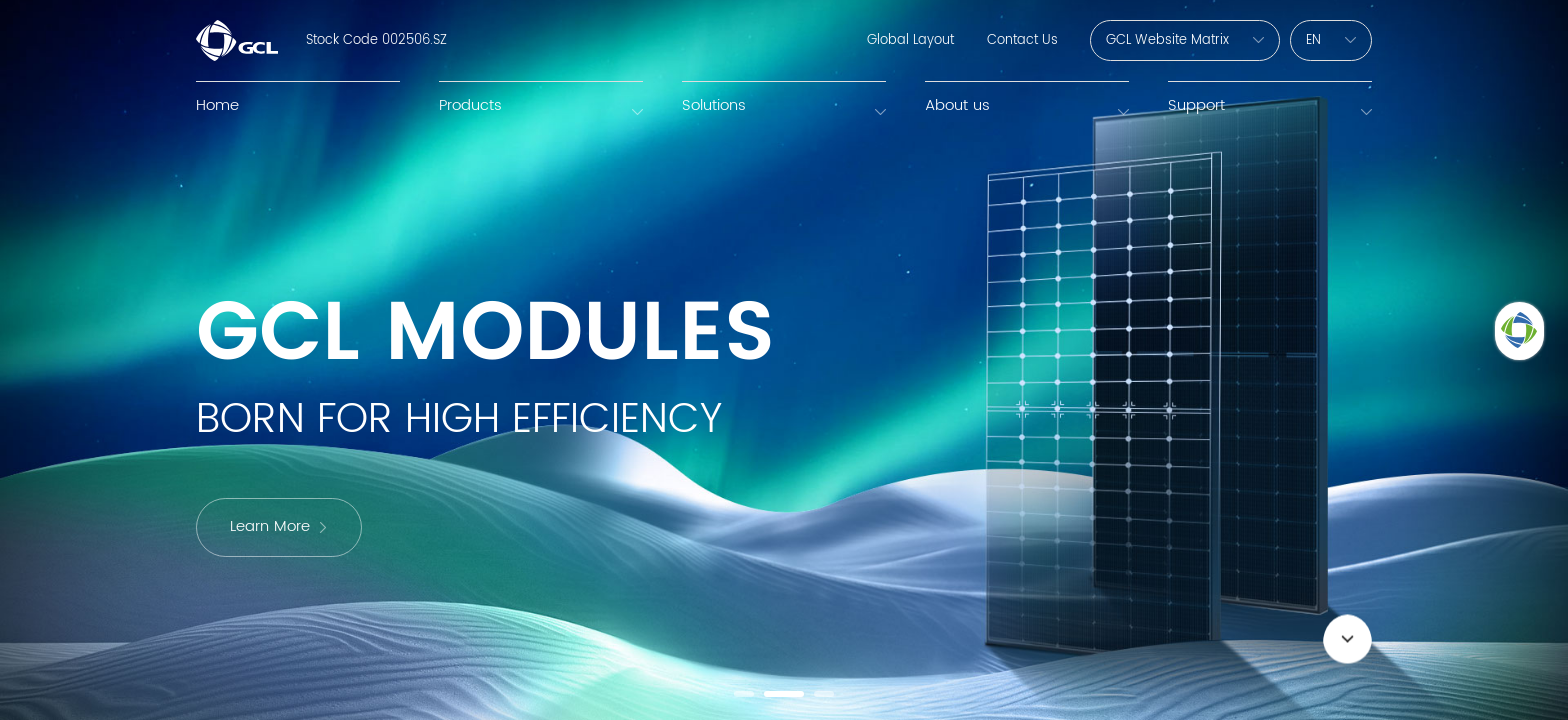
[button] (744, 694)
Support (1196, 106)
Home (217, 106)
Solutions (714, 106)
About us (957, 106)
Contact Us (1022, 40)
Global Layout (910, 40)
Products (470, 106)
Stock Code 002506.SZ (376, 40)
